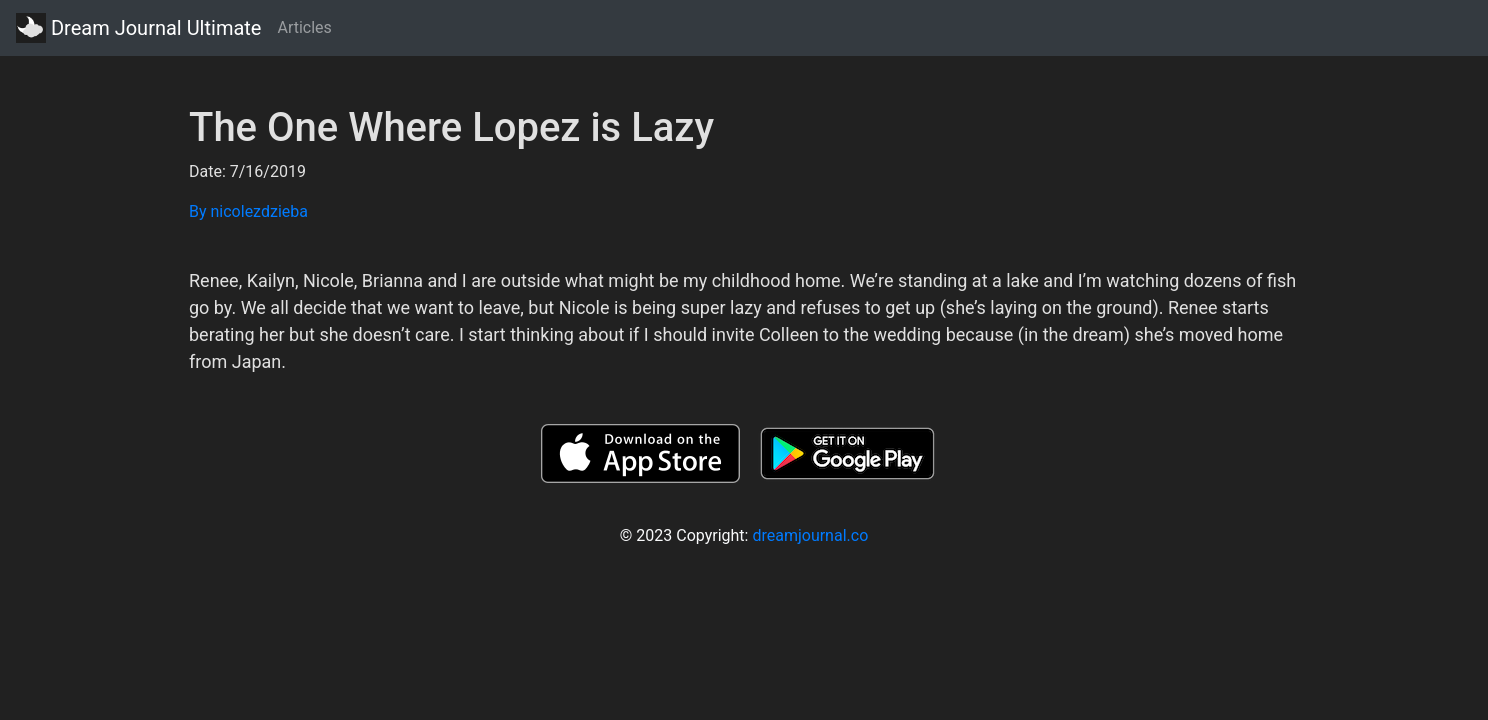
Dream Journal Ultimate (138, 28)
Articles (304, 27)
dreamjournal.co (810, 535)
